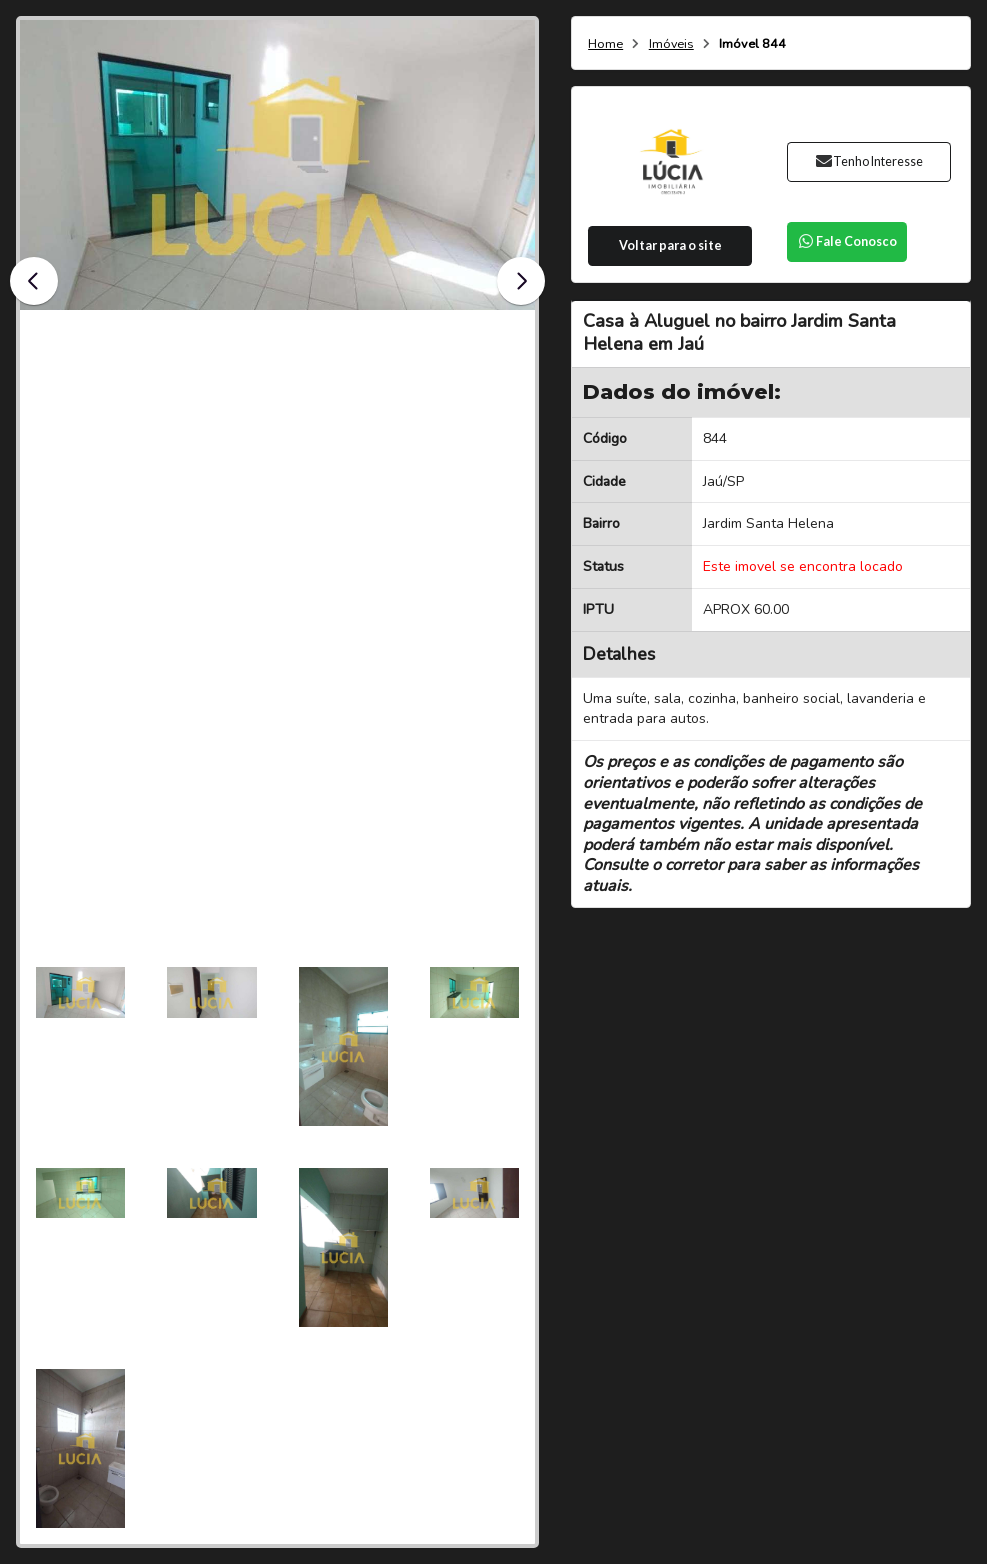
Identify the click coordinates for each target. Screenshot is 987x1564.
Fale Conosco (847, 241)
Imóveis (671, 44)
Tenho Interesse (869, 161)
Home (605, 44)
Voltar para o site (670, 245)
